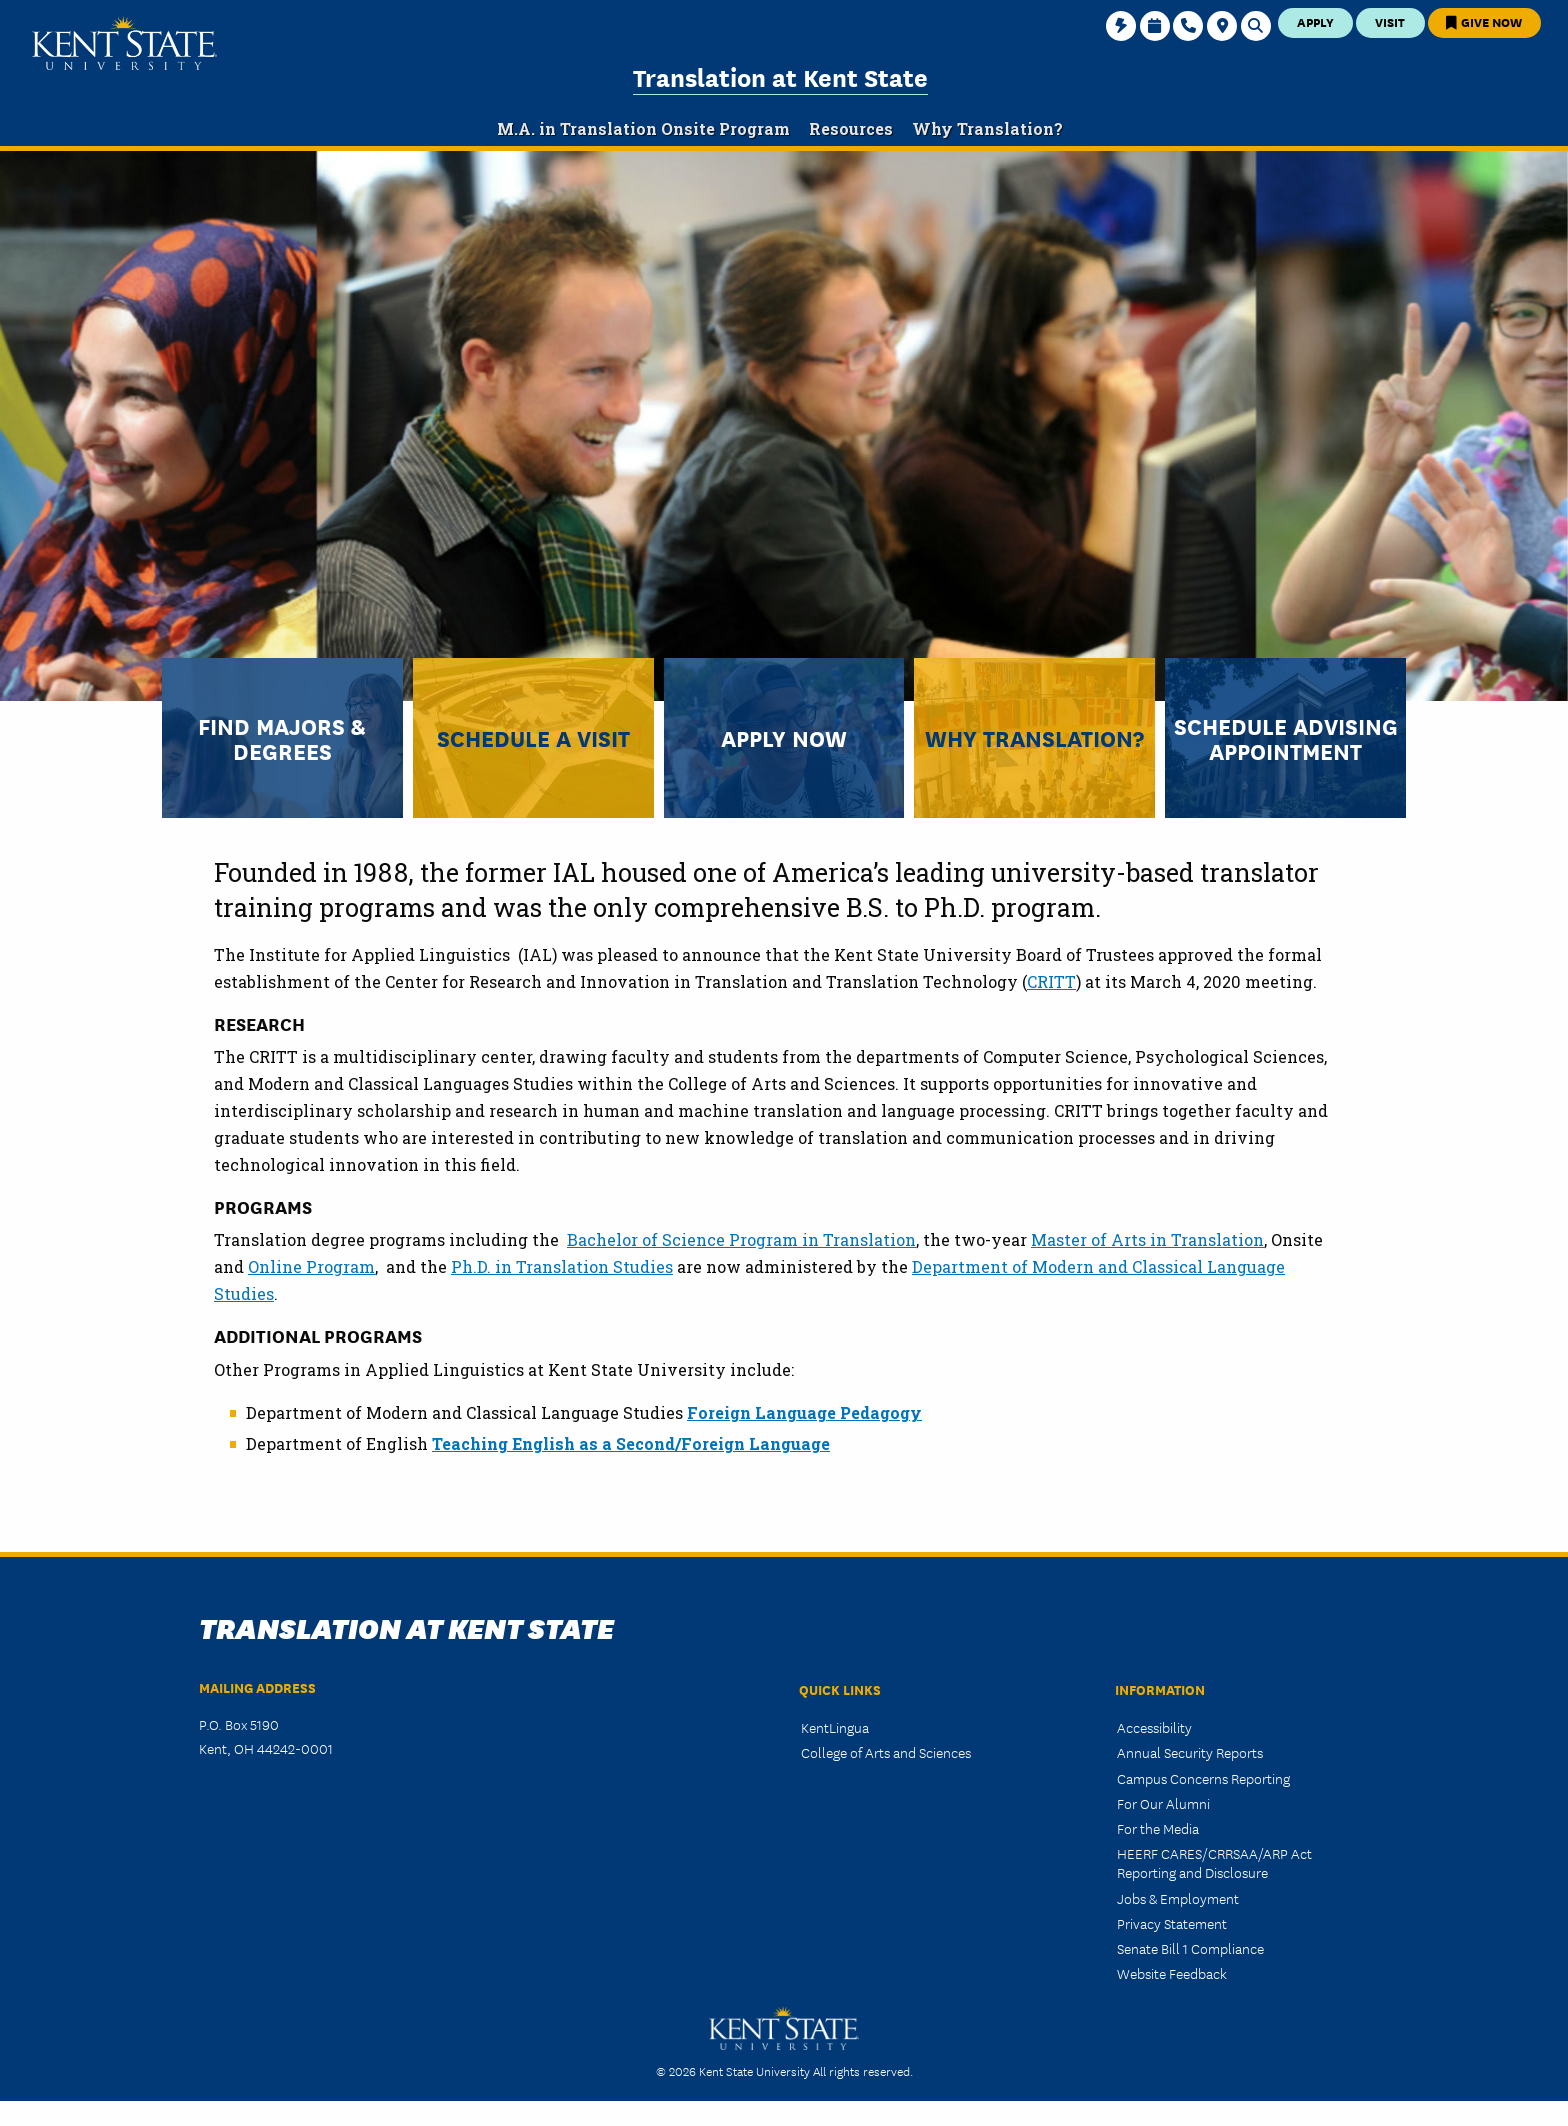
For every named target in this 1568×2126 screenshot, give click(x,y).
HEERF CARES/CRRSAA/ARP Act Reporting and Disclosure (1214, 1862)
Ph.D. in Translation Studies (562, 1266)
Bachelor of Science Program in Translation (741, 1239)
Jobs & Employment (1178, 1898)
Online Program (311, 1266)
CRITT (1051, 981)
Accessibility (1154, 1727)
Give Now (1484, 21)
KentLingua (835, 1727)
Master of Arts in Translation (1147, 1239)
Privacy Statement (1172, 1923)
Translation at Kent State (780, 76)
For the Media (1158, 1828)
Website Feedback (1172, 1973)
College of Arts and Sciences (886, 1752)
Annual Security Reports (1190, 1752)
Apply (1315, 21)
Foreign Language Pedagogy (804, 1412)
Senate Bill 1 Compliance (1190, 1948)
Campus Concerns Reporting (1203, 1778)
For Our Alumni (1163, 1803)
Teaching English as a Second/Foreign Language (631, 1443)
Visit (1390, 21)
